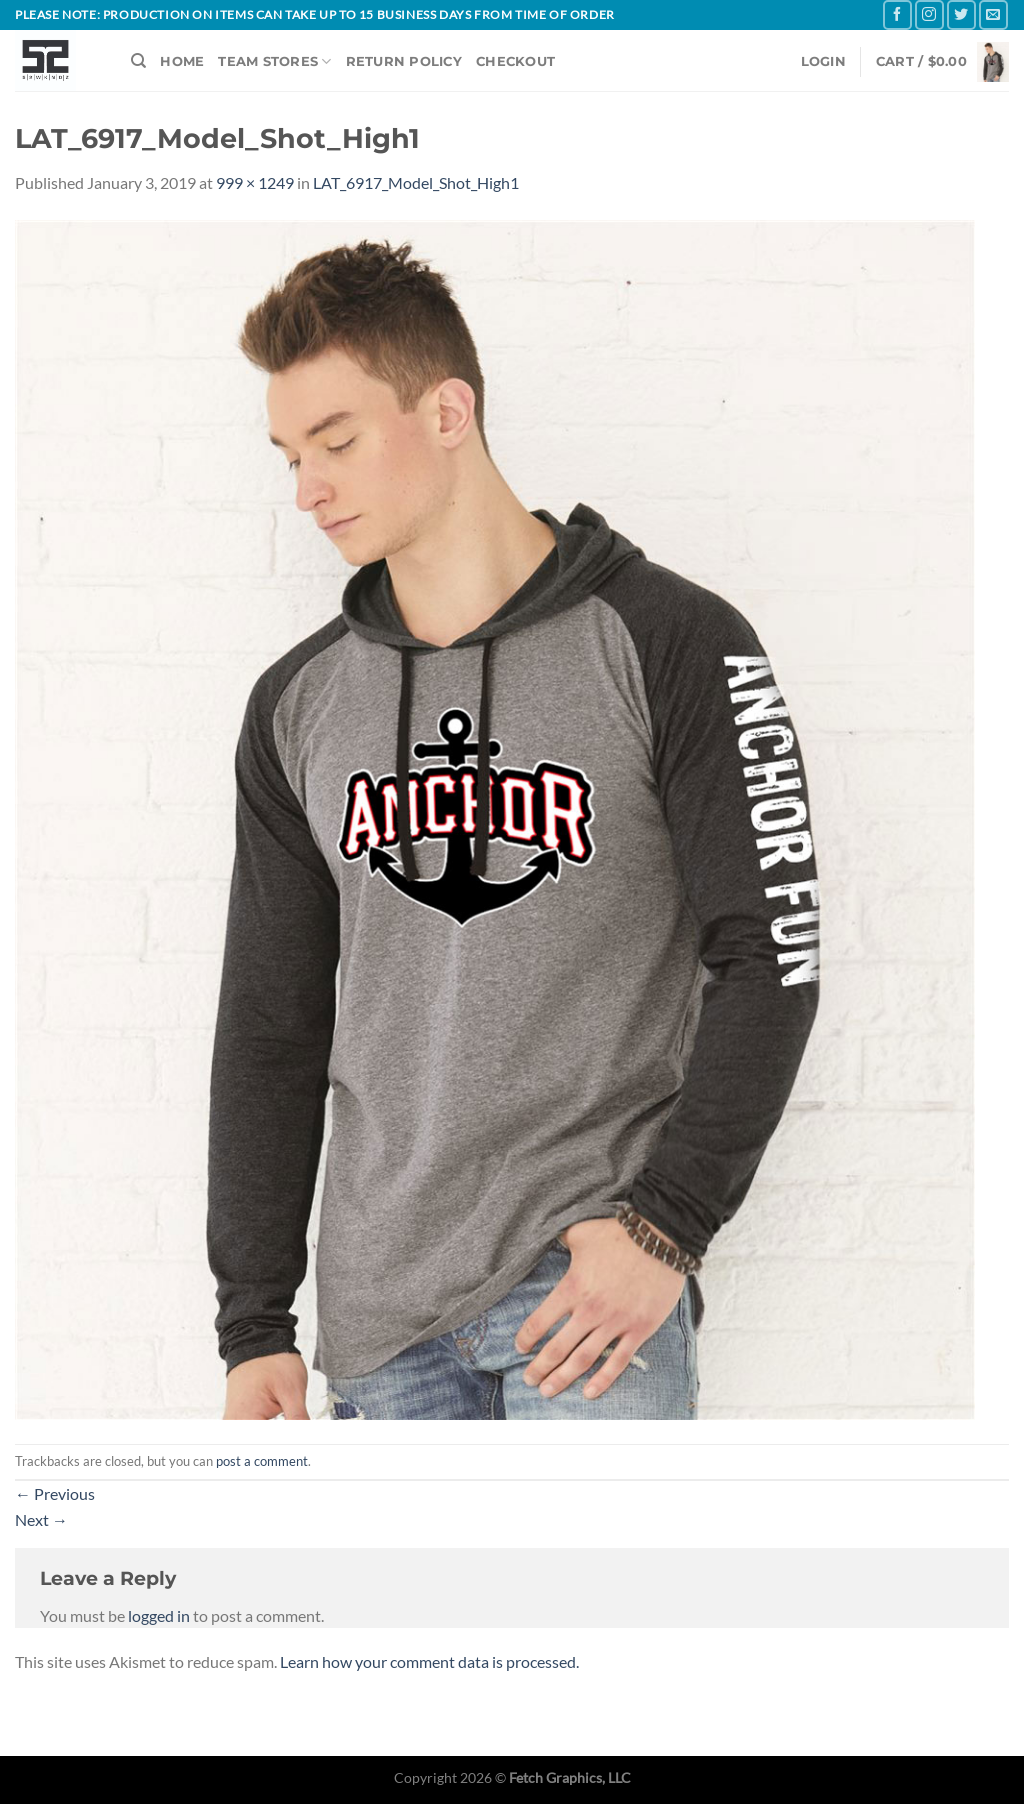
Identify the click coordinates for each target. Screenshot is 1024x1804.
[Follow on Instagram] (929, 14)
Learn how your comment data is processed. (429, 1661)
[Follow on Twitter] (961, 14)
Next (41, 1519)
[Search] (138, 61)
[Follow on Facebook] (897, 14)
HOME (182, 61)
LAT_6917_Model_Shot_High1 (416, 182)
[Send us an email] (993, 14)
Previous (55, 1493)
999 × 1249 (255, 182)
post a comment (262, 1461)
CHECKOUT (515, 61)
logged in (159, 1615)
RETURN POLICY (404, 61)
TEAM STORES (274, 61)
